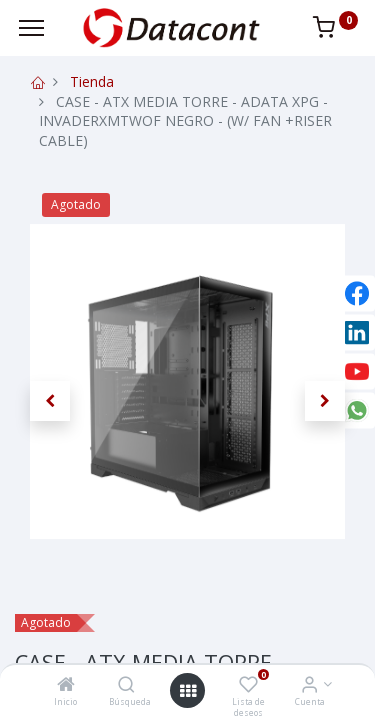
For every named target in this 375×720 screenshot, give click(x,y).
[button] (50, 401)
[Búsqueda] (126, 685)
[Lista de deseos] (248, 685)
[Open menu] (188, 691)
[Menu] (31, 28)
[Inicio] (66, 685)
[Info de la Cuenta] (309, 685)
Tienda (92, 81)
